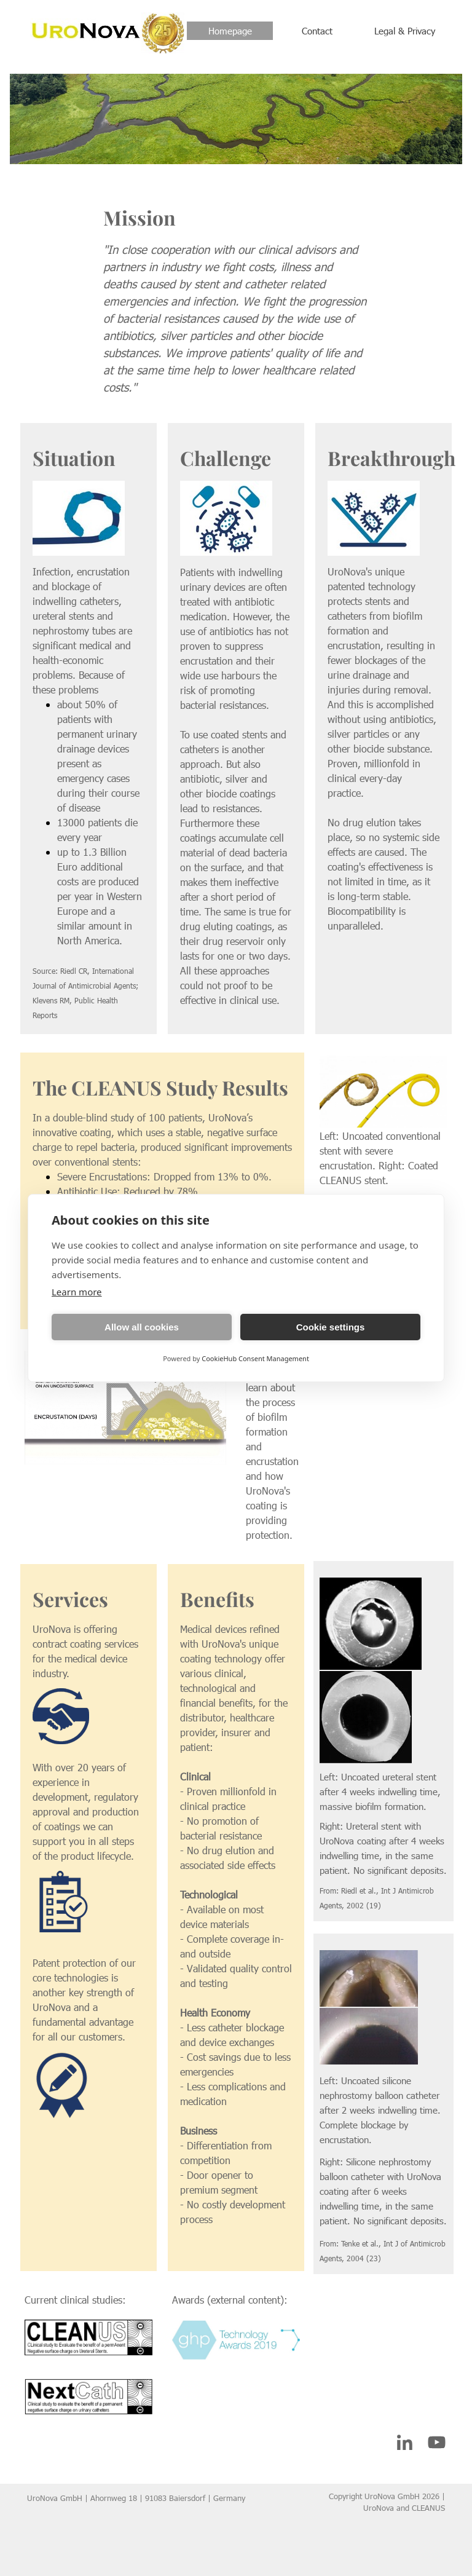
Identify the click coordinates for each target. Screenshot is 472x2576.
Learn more (77, 1292)
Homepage (230, 31)
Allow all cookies (141, 1327)
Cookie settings (330, 1327)
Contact (317, 31)
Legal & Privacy (404, 31)
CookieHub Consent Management (255, 1358)
